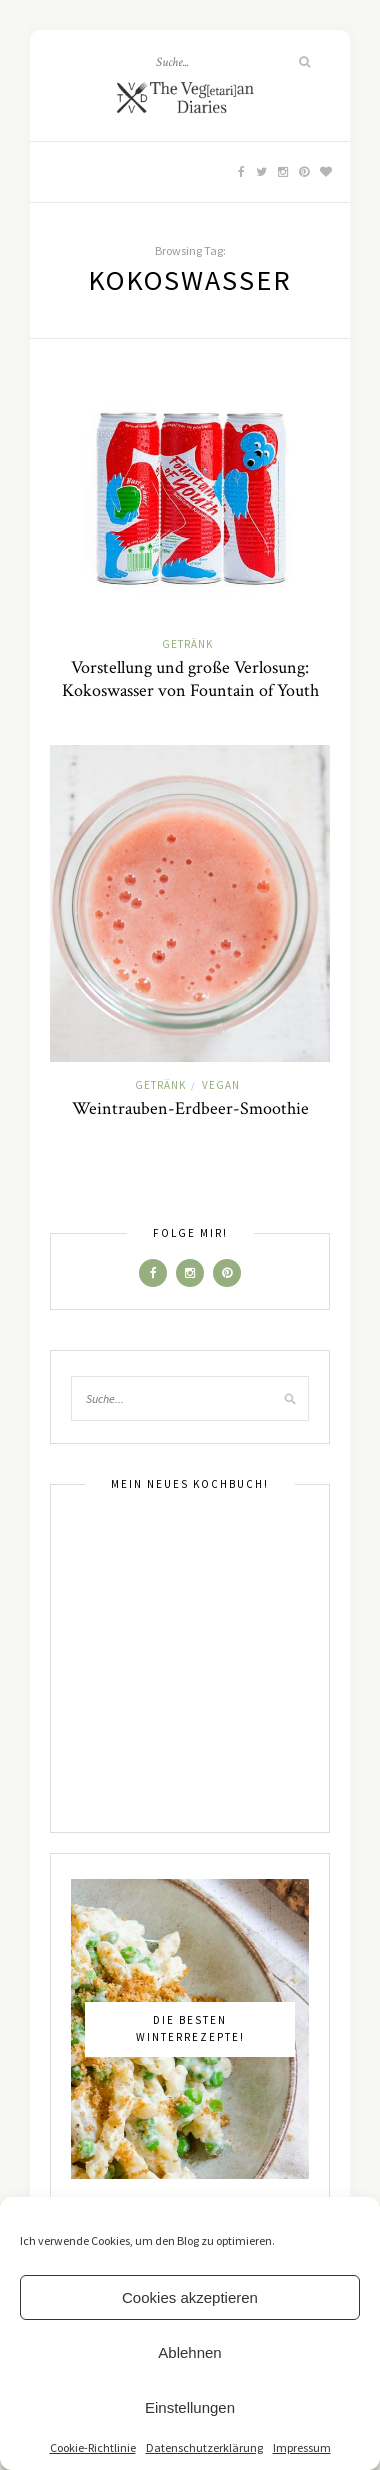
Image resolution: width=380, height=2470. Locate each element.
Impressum (302, 2447)
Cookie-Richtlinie (93, 2447)
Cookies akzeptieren (190, 2297)
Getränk (187, 644)
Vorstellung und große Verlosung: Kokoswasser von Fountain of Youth (190, 679)
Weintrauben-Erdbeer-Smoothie (190, 1108)
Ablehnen (189, 2352)
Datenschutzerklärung (204, 2447)
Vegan (221, 1085)
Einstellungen (190, 2407)
